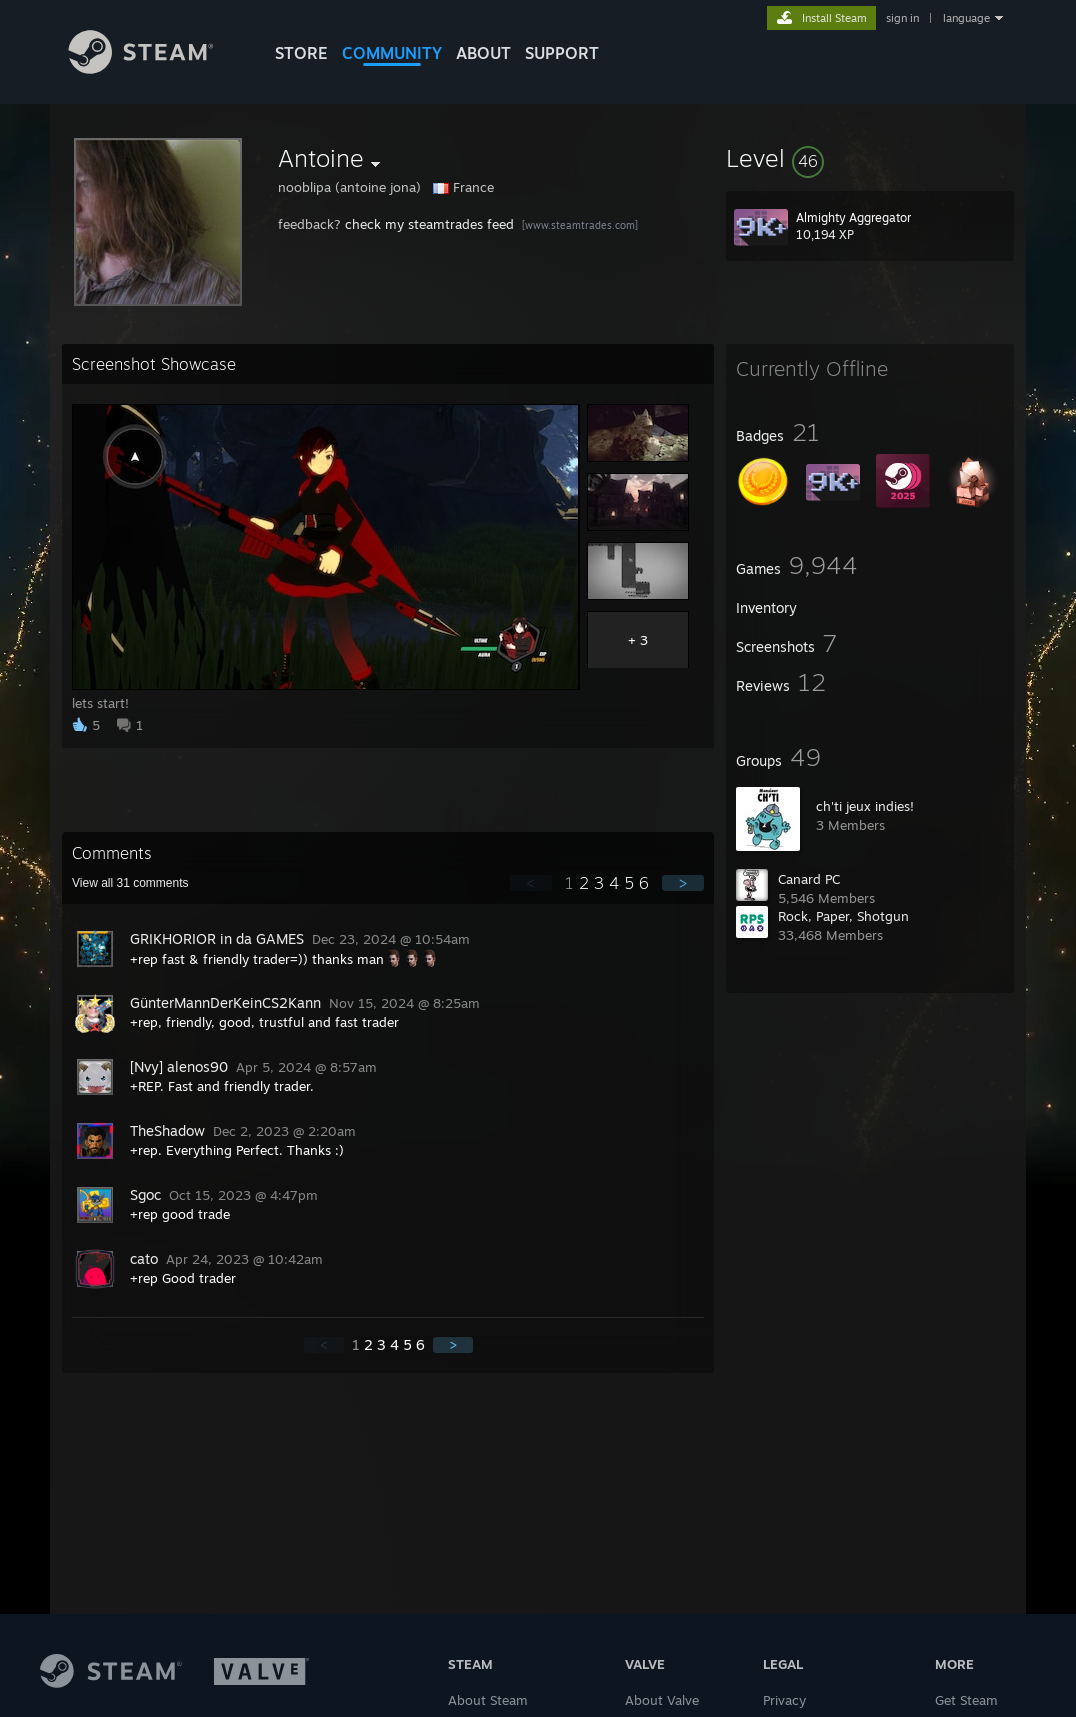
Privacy (784, 1700)
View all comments (130, 883)
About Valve (662, 1700)
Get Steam (966, 1700)
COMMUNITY (392, 53)
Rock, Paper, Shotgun (843, 916)
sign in (902, 18)
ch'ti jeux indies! (865, 806)
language (966, 18)
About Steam (488, 1700)
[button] (870, 158)
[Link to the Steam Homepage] (156, 68)
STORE (301, 53)
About (483, 53)
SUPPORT (562, 53)
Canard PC (809, 879)
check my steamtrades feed (429, 224)
